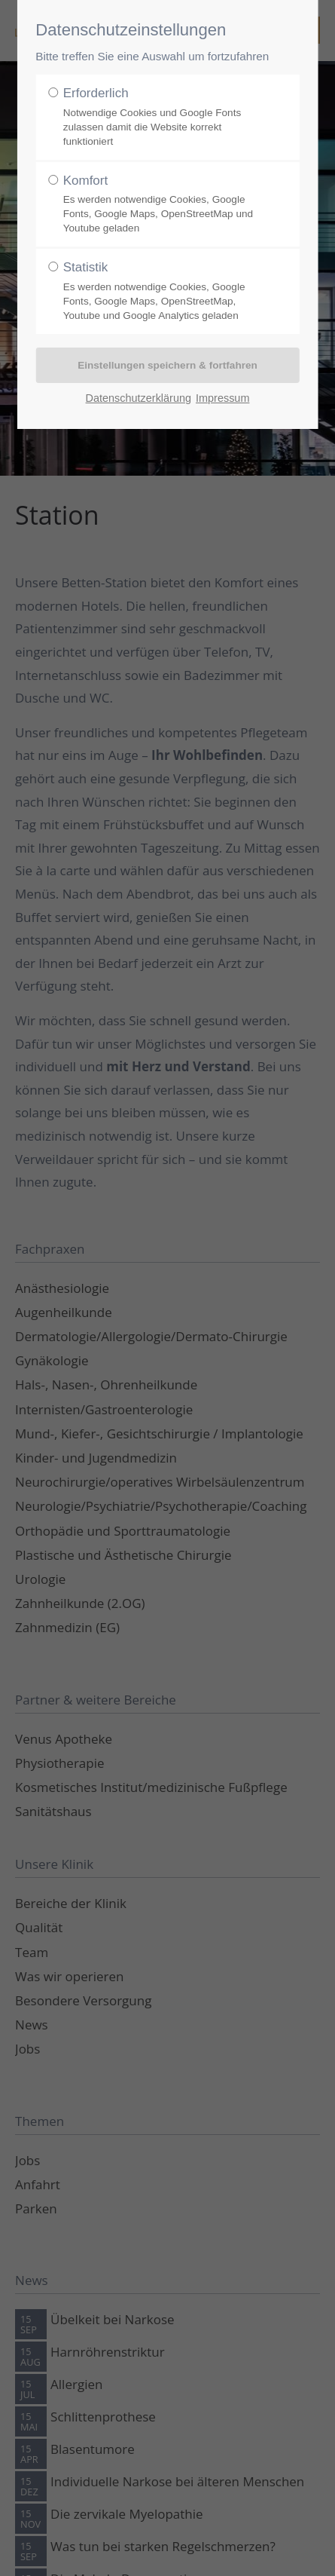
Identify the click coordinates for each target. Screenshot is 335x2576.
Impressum (222, 398)
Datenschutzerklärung (138, 398)
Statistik (162, 291)
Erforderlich (162, 117)
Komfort (162, 204)
